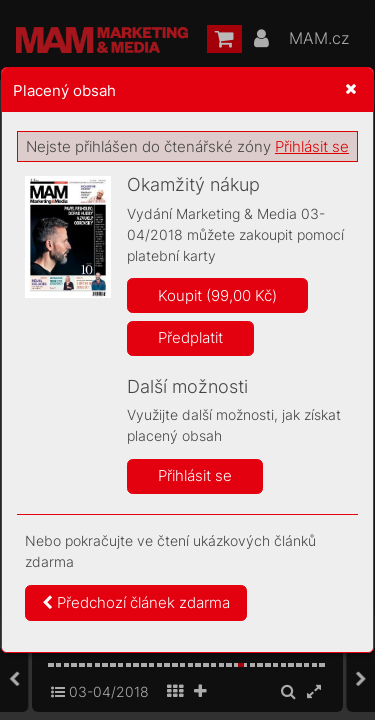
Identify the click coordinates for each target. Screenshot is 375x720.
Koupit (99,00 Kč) (217, 295)
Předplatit (190, 337)
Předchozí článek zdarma (136, 602)
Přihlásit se (312, 146)
